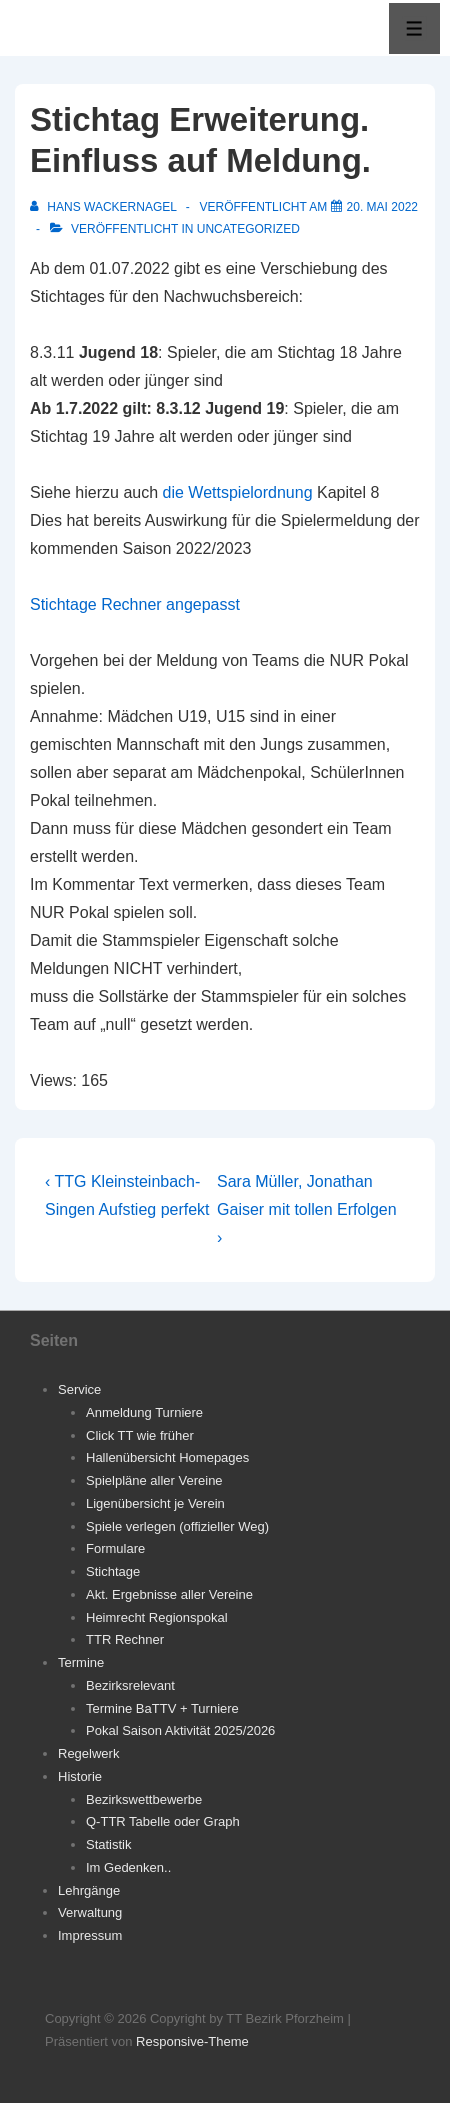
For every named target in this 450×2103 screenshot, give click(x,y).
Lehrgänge (89, 1890)
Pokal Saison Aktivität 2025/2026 (180, 1730)
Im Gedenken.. (128, 1867)
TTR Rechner (125, 1639)
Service (79, 1389)
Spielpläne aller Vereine (154, 1480)
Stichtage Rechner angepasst (135, 604)
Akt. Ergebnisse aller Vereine (169, 1594)
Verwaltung (90, 1912)
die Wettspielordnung (238, 492)
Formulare (115, 1548)
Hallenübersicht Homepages (167, 1457)
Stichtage (113, 1571)
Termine (81, 1662)
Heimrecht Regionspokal (157, 1617)
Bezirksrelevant (130, 1685)
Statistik (109, 1844)
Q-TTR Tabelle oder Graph (163, 1821)
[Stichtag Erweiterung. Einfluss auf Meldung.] (382, 207)
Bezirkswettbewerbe (144, 1799)
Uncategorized (248, 229)
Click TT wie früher (140, 1435)
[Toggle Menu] (414, 28)
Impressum (90, 1935)
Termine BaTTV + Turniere (162, 1708)
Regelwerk (88, 1753)
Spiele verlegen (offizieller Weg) (177, 1526)
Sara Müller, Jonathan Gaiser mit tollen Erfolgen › (307, 1209)
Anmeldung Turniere (144, 1412)
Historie (80, 1776)
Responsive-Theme (192, 2041)
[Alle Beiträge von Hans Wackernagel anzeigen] (105, 207)
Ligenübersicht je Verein (155, 1503)
